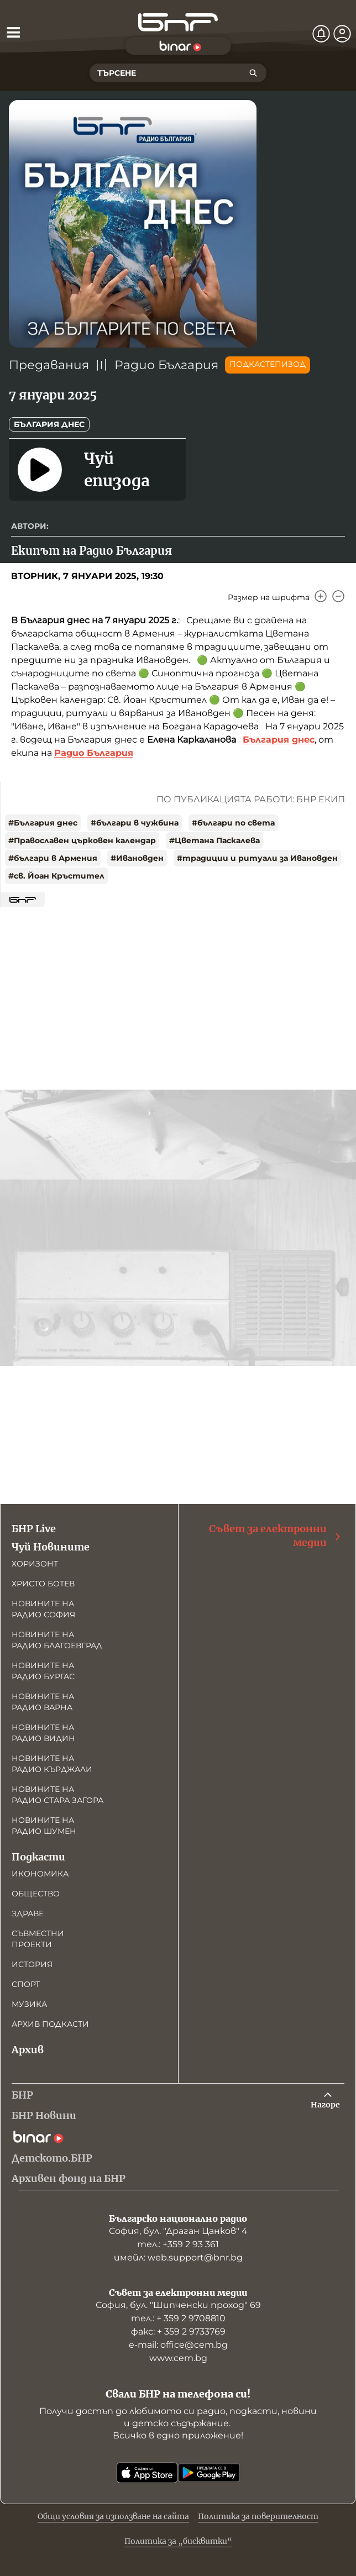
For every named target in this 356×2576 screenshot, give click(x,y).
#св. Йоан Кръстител (56, 876)
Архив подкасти (50, 2024)
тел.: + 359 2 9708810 (178, 2318)
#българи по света (233, 823)
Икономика (40, 1874)
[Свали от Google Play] (209, 2472)
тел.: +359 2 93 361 (178, 2244)
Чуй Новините (51, 1547)
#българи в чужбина (135, 823)
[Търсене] (253, 73)
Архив (28, 2049)
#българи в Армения (52, 858)
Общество (36, 1894)
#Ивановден (137, 858)
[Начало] (178, 22)
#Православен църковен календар (82, 840)
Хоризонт (35, 1564)
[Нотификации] (321, 33)
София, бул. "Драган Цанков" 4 (178, 2231)
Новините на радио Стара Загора (57, 1794)
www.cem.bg (178, 2358)
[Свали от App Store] (147, 2472)
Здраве (28, 1913)
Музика (29, 2004)
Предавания (49, 365)
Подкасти (38, 1856)
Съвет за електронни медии (275, 1535)
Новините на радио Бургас (43, 1670)
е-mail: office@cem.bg (178, 2345)
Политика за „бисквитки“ (178, 2541)
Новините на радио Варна (43, 1701)
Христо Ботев (43, 1584)
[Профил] (342, 33)
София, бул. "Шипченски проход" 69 (178, 2305)
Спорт (26, 1984)
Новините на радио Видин (43, 1732)
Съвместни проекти (38, 1938)
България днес (49, 424)
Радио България (166, 365)
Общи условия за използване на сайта (113, 2516)
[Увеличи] (320, 596)
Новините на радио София (43, 1609)
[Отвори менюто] (13, 32)
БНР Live (34, 1528)
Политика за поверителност (258, 2516)
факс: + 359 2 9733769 (178, 2331)
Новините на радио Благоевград (57, 1639)
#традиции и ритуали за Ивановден (257, 858)
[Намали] (338, 596)
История (32, 1964)
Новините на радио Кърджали (52, 1763)
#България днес (42, 823)
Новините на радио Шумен (44, 1825)
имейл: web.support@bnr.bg (178, 2257)
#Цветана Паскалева (214, 840)
